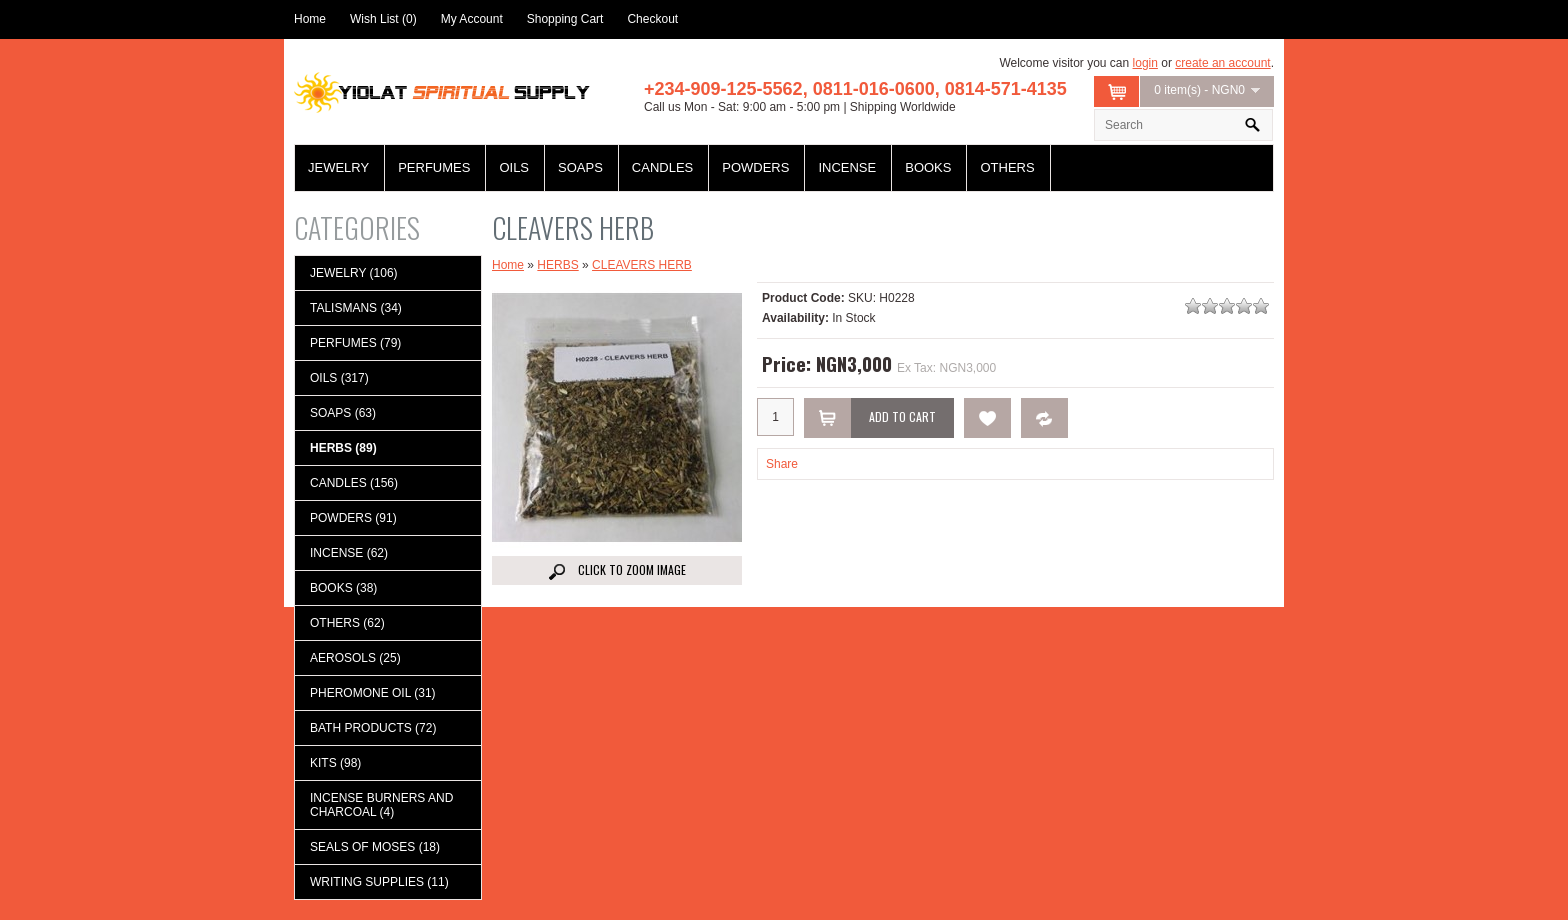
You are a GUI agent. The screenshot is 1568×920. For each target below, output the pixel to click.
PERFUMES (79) (355, 343)
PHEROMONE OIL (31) (373, 693)
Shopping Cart (565, 19)
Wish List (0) (383, 19)
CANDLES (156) (354, 483)
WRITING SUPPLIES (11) (379, 882)
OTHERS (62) (347, 623)
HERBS (557, 265)
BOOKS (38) (343, 588)
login (1145, 63)
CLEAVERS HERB (642, 265)
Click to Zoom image (617, 570)
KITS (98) (335, 763)
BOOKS (928, 167)
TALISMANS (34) (356, 308)
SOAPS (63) (343, 413)
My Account (472, 19)
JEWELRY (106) (354, 273)
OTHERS (1007, 167)
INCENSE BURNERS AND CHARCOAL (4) (381, 805)
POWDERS (755, 167)
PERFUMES (434, 167)
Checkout (652, 19)
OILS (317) (339, 378)
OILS (514, 167)
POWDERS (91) (353, 518)
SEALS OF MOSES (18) (375, 847)
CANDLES (662, 167)
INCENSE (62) (349, 553)
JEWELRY (338, 167)
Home (310, 19)
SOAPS (580, 167)
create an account (1222, 63)
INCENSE (847, 167)
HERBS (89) (343, 448)
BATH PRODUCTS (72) (373, 728)
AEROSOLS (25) (355, 658)
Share (782, 464)
